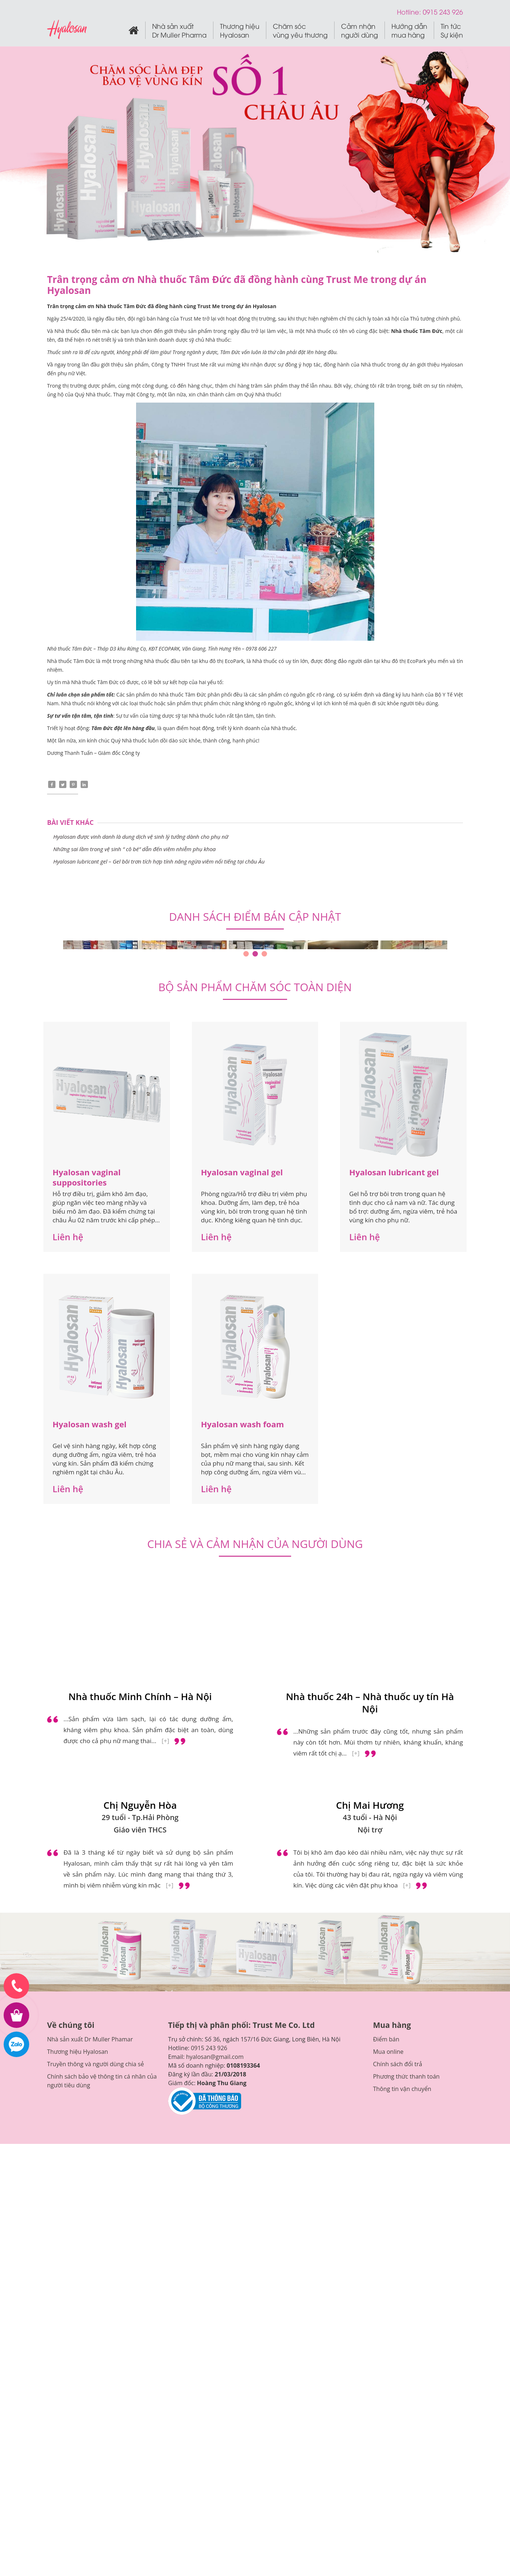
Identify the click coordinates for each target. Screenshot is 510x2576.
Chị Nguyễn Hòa (140, 1806)
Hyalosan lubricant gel (394, 1172)
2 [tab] (255, 955)
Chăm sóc (300, 31)
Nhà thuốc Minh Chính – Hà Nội (140, 1697)
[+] (165, 1742)
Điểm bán (386, 2040)
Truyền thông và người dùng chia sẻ (95, 2065)
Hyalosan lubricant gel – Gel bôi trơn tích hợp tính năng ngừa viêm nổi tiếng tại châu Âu (158, 862)
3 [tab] (264, 955)
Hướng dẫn (409, 31)
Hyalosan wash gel (90, 1424)
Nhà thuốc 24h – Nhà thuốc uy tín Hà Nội (370, 1703)
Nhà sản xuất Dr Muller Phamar (90, 2040)
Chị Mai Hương (370, 1806)
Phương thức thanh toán (406, 2077)
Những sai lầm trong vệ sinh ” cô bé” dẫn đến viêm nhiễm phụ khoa (134, 849)
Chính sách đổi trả (397, 2065)
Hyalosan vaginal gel (242, 1172)
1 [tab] (246, 955)
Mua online (388, 2052)
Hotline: (410, 11)
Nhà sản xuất (179, 31)
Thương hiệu (239, 31)
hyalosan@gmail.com (215, 2057)
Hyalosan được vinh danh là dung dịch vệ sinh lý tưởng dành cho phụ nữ (140, 837)
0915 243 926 (209, 2049)
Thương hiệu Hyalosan (77, 2052)
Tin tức (452, 31)
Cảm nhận (359, 31)
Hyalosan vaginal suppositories (87, 1177)
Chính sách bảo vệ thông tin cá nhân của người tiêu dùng (102, 2081)
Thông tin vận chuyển (402, 2090)
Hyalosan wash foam (242, 1424)
